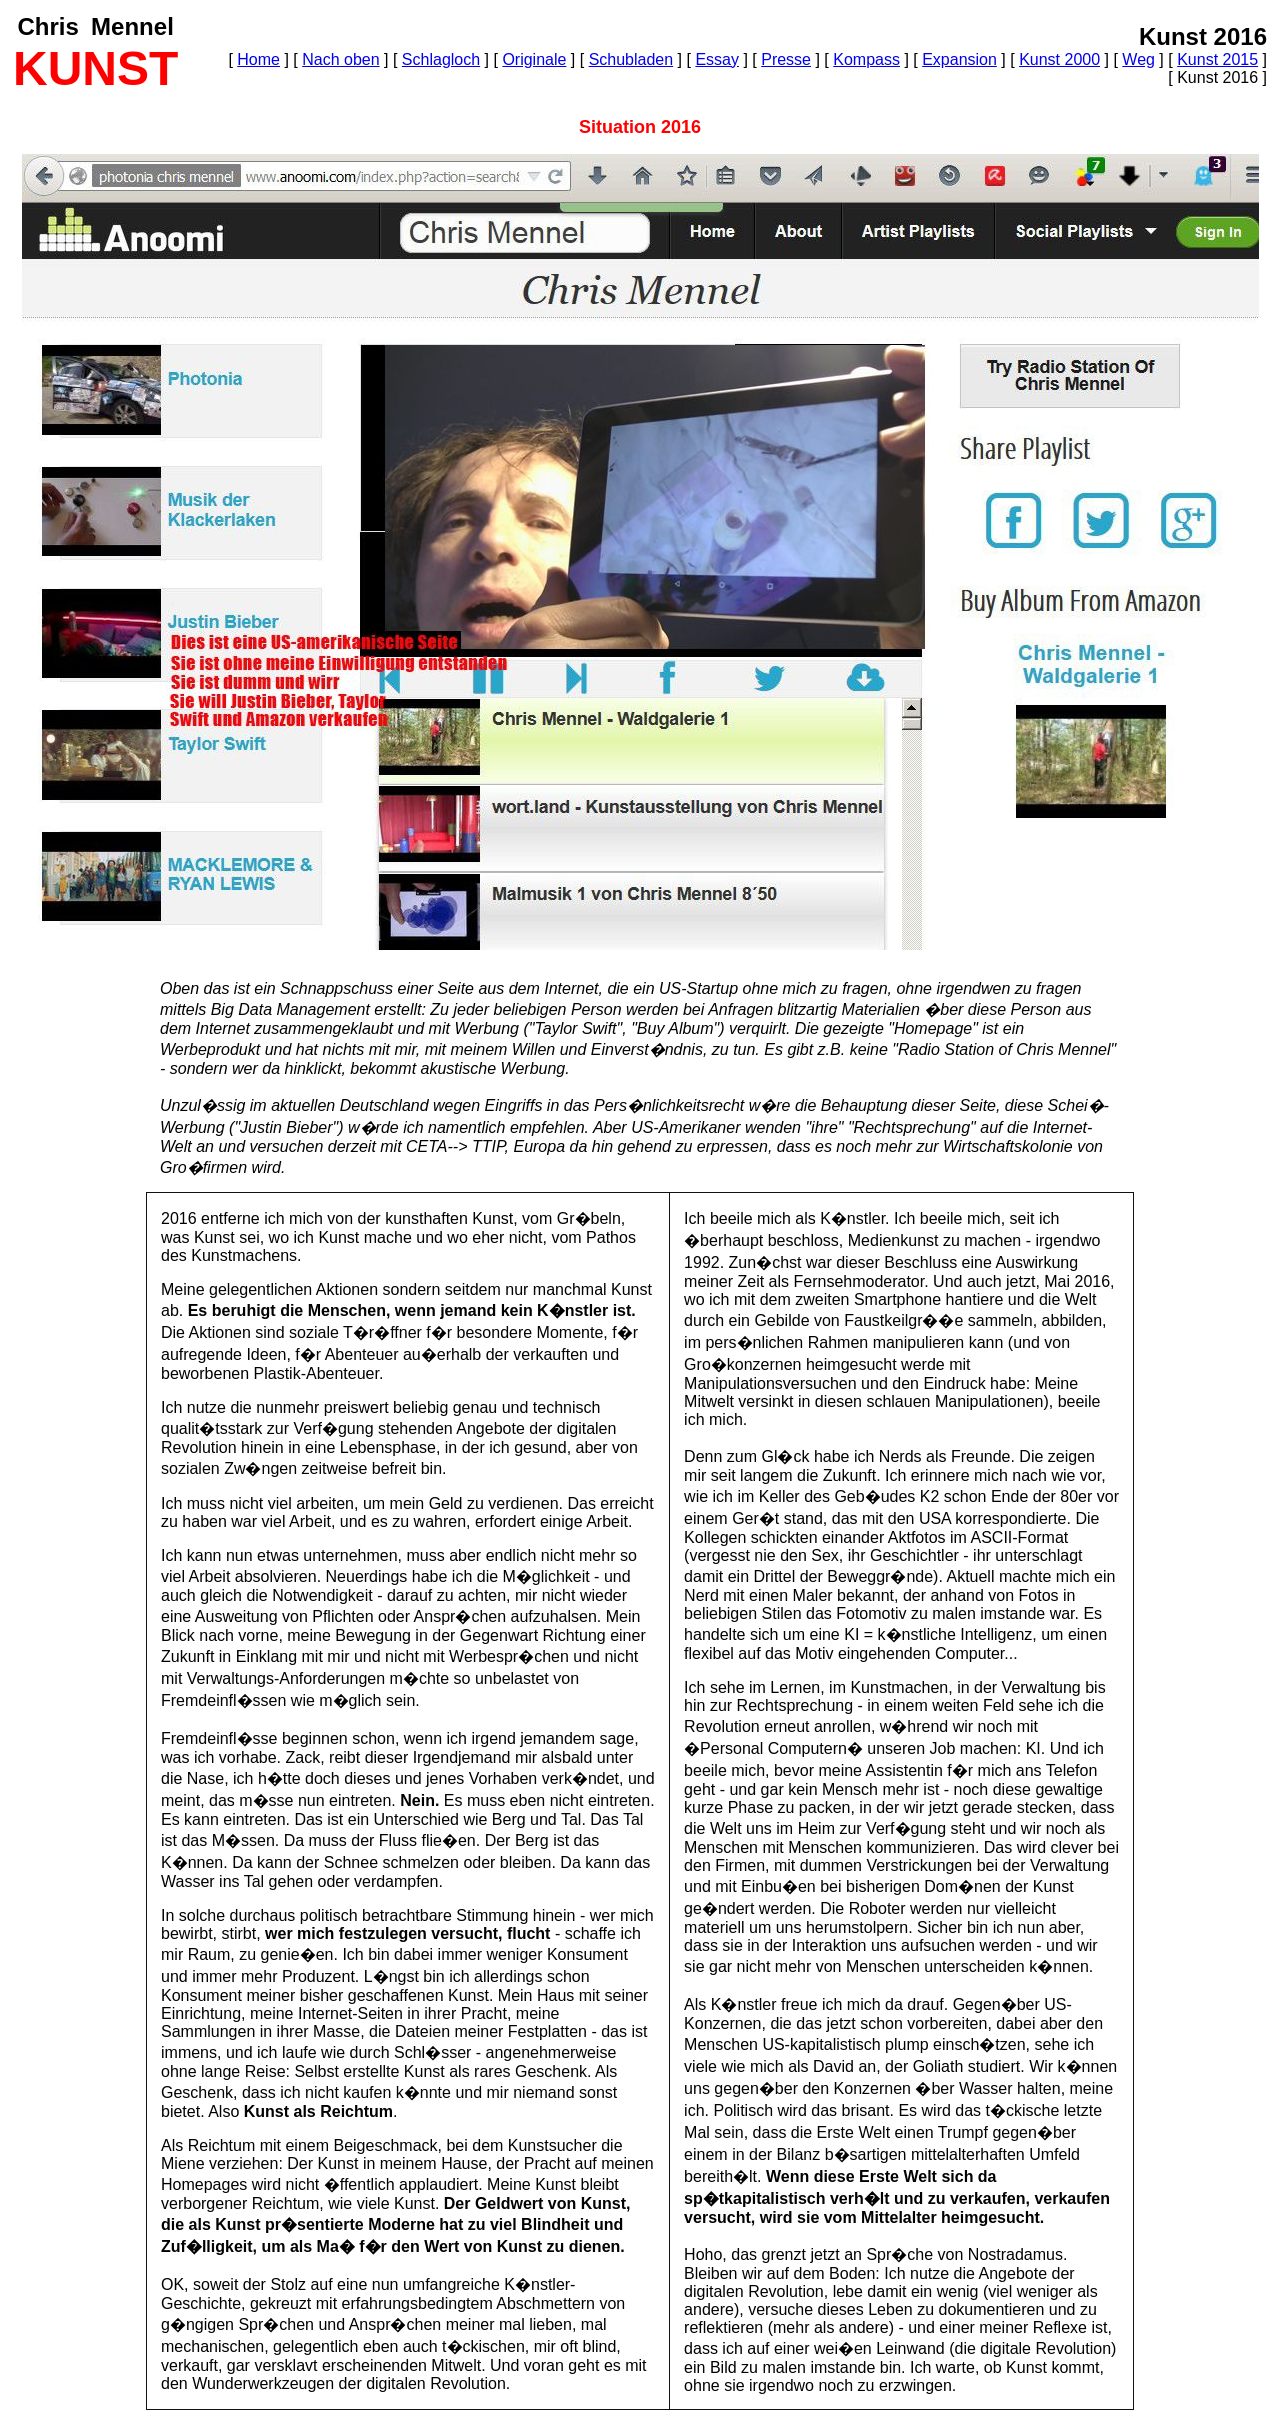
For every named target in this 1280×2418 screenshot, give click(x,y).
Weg (1138, 59)
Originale (534, 59)
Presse (786, 59)
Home (258, 59)
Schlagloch (441, 59)
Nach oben (340, 59)
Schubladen (631, 59)
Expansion (959, 59)
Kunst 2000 (1059, 59)
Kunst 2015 (1217, 59)
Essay (717, 59)
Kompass (866, 59)
